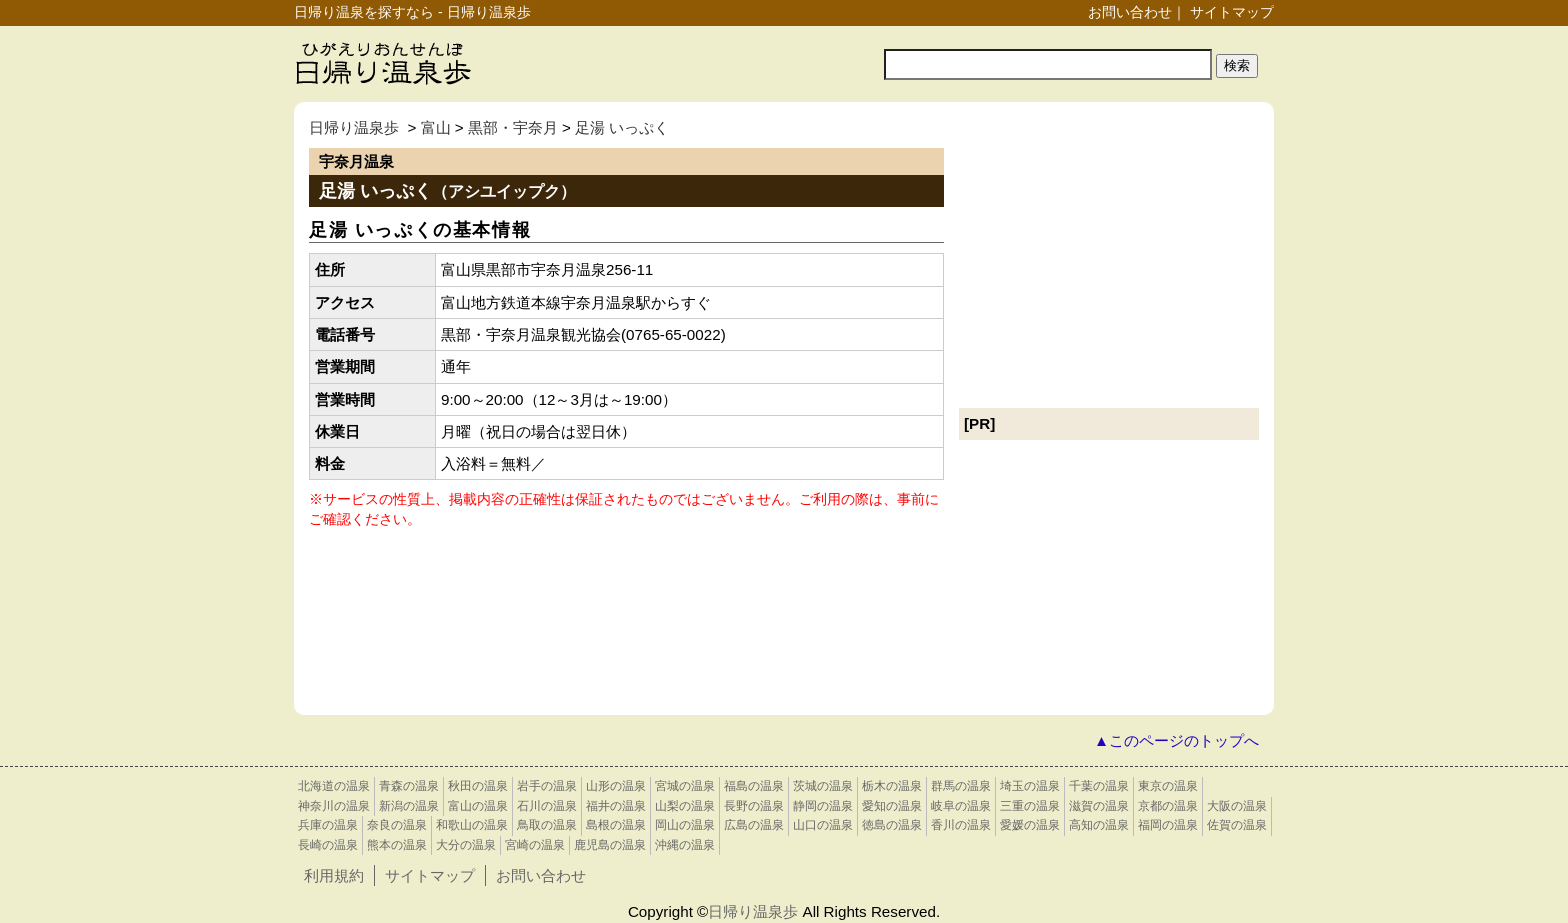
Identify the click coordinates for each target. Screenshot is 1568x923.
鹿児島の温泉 (610, 845)
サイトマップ (1232, 12)
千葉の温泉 (1099, 786)
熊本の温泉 (397, 845)
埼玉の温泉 (1030, 786)
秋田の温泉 (478, 786)
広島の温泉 (754, 825)
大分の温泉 (466, 845)
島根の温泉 (616, 825)
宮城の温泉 (685, 786)
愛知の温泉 (892, 806)
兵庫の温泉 (328, 825)
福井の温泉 (616, 806)
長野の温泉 (754, 806)
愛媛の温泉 (1030, 825)
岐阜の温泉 (961, 806)
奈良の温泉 (397, 825)
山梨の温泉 (685, 806)
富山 (436, 127)
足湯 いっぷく (622, 127)
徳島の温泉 (892, 825)
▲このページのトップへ (1176, 740)
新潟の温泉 (409, 806)
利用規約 (334, 875)
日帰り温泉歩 (354, 127)
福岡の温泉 (1168, 825)
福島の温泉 (754, 786)
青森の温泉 (409, 786)
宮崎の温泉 (535, 845)
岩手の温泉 (547, 786)
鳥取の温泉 (547, 825)
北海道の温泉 (334, 786)
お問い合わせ (1130, 12)
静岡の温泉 (823, 806)
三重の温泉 (1030, 806)
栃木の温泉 (892, 786)
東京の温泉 (1168, 786)
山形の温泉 (616, 786)
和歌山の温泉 (472, 825)
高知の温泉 (1099, 825)
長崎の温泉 (328, 845)
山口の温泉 (823, 825)
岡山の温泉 (685, 825)
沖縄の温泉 (685, 845)
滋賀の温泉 (1099, 806)
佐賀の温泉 (1237, 825)
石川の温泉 (547, 806)
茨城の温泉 (823, 786)
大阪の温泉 (1237, 806)
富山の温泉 (478, 806)
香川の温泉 (961, 825)
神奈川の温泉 (334, 806)
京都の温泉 (1168, 806)
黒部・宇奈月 (513, 127)
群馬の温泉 (961, 786)
